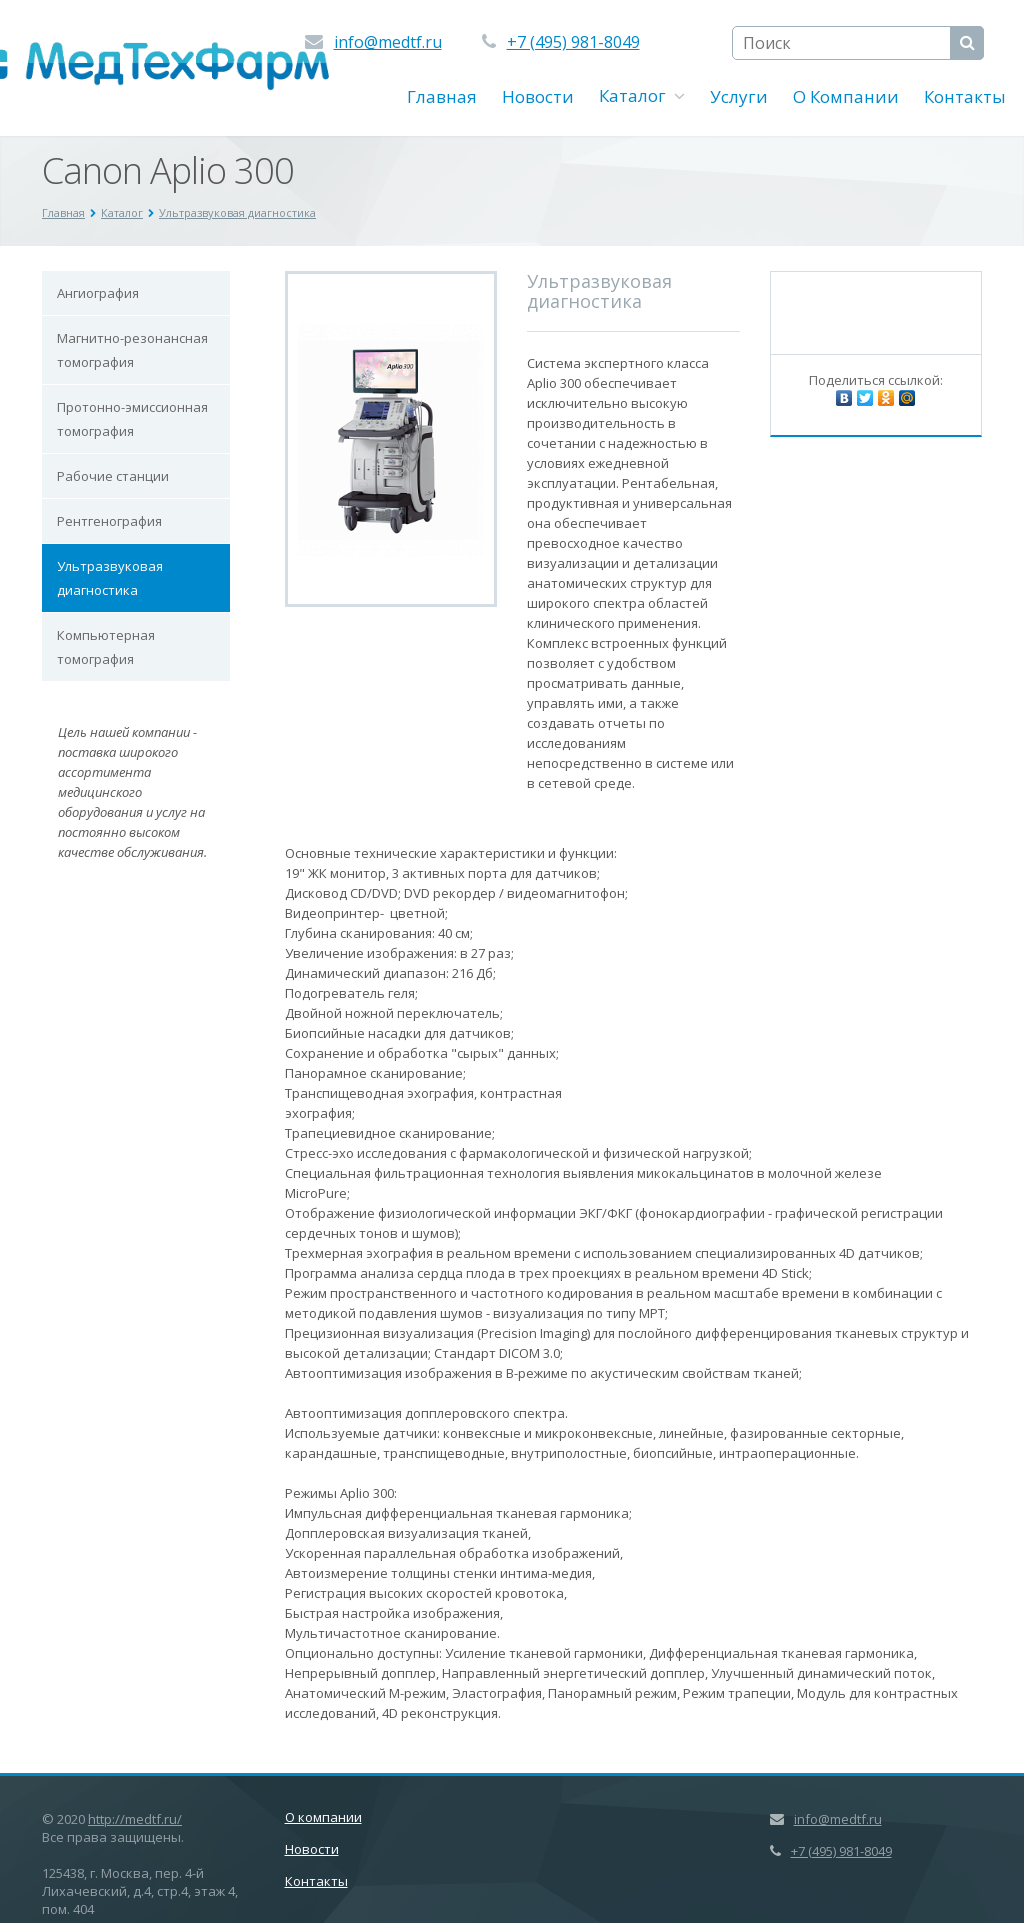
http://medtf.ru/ (135, 1819)
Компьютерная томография (106, 647)
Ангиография (98, 293)
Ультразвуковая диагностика (110, 578)
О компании (323, 1817)
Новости (538, 96)
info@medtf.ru (388, 42)
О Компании (846, 96)
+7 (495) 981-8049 (573, 42)
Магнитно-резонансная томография (132, 350)
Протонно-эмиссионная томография (132, 419)
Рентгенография (109, 521)
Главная (442, 96)
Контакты (965, 96)
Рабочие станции (113, 476)
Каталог (642, 95)
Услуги (739, 96)
